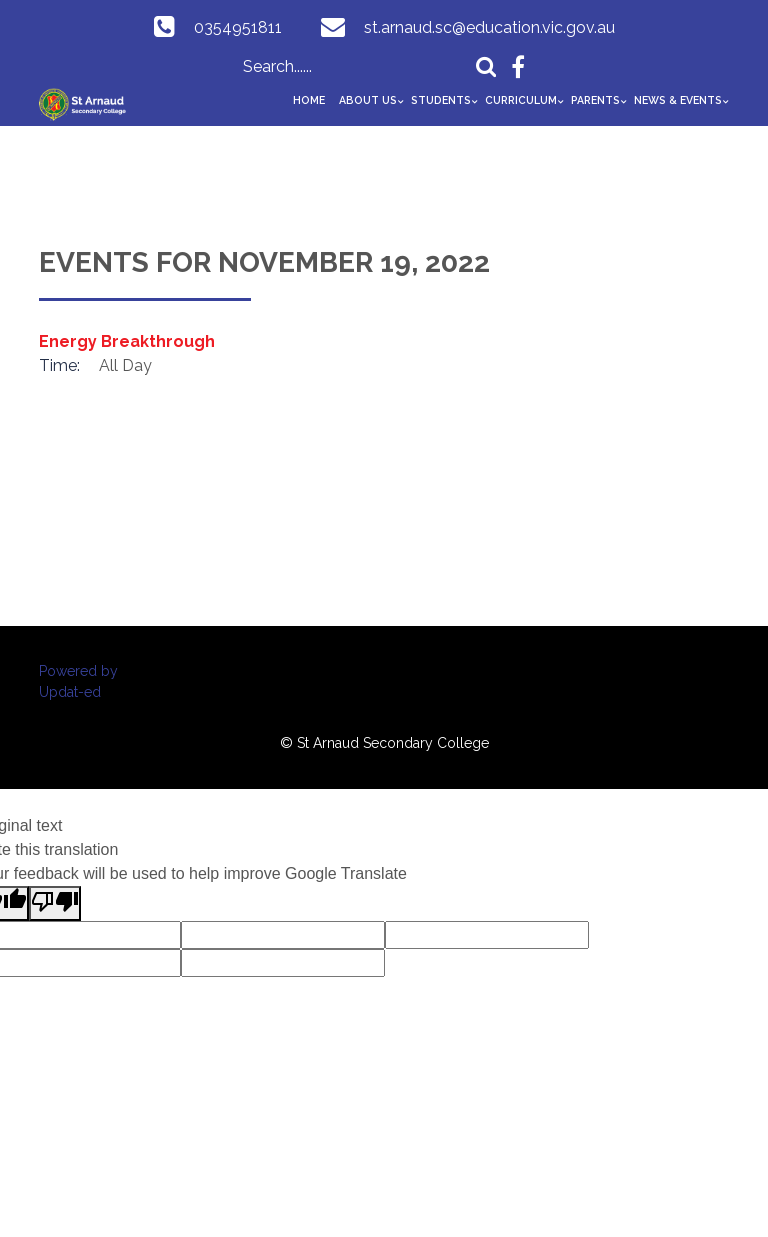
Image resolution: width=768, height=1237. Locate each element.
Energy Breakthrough (127, 341)
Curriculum (521, 100)
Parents (595, 100)
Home (309, 100)
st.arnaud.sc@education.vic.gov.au (489, 27)
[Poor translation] (55, 903)
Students (441, 100)
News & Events (678, 100)
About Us (368, 100)
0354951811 (238, 27)
